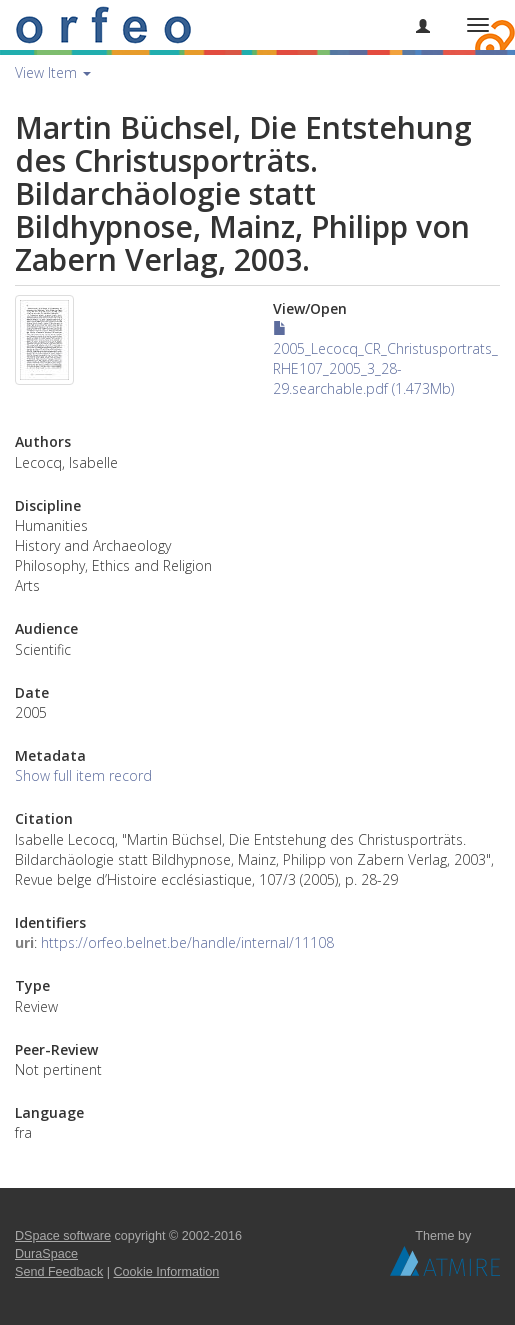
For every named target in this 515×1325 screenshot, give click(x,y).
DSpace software (63, 1236)
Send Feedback (59, 1272)
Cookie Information (167, 1272)
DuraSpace (46, 1254)
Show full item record (83, 775)
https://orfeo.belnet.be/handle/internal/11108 (187, 942)
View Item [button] (53, 72)
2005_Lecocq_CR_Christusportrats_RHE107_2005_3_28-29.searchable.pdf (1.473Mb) (385, 359)
